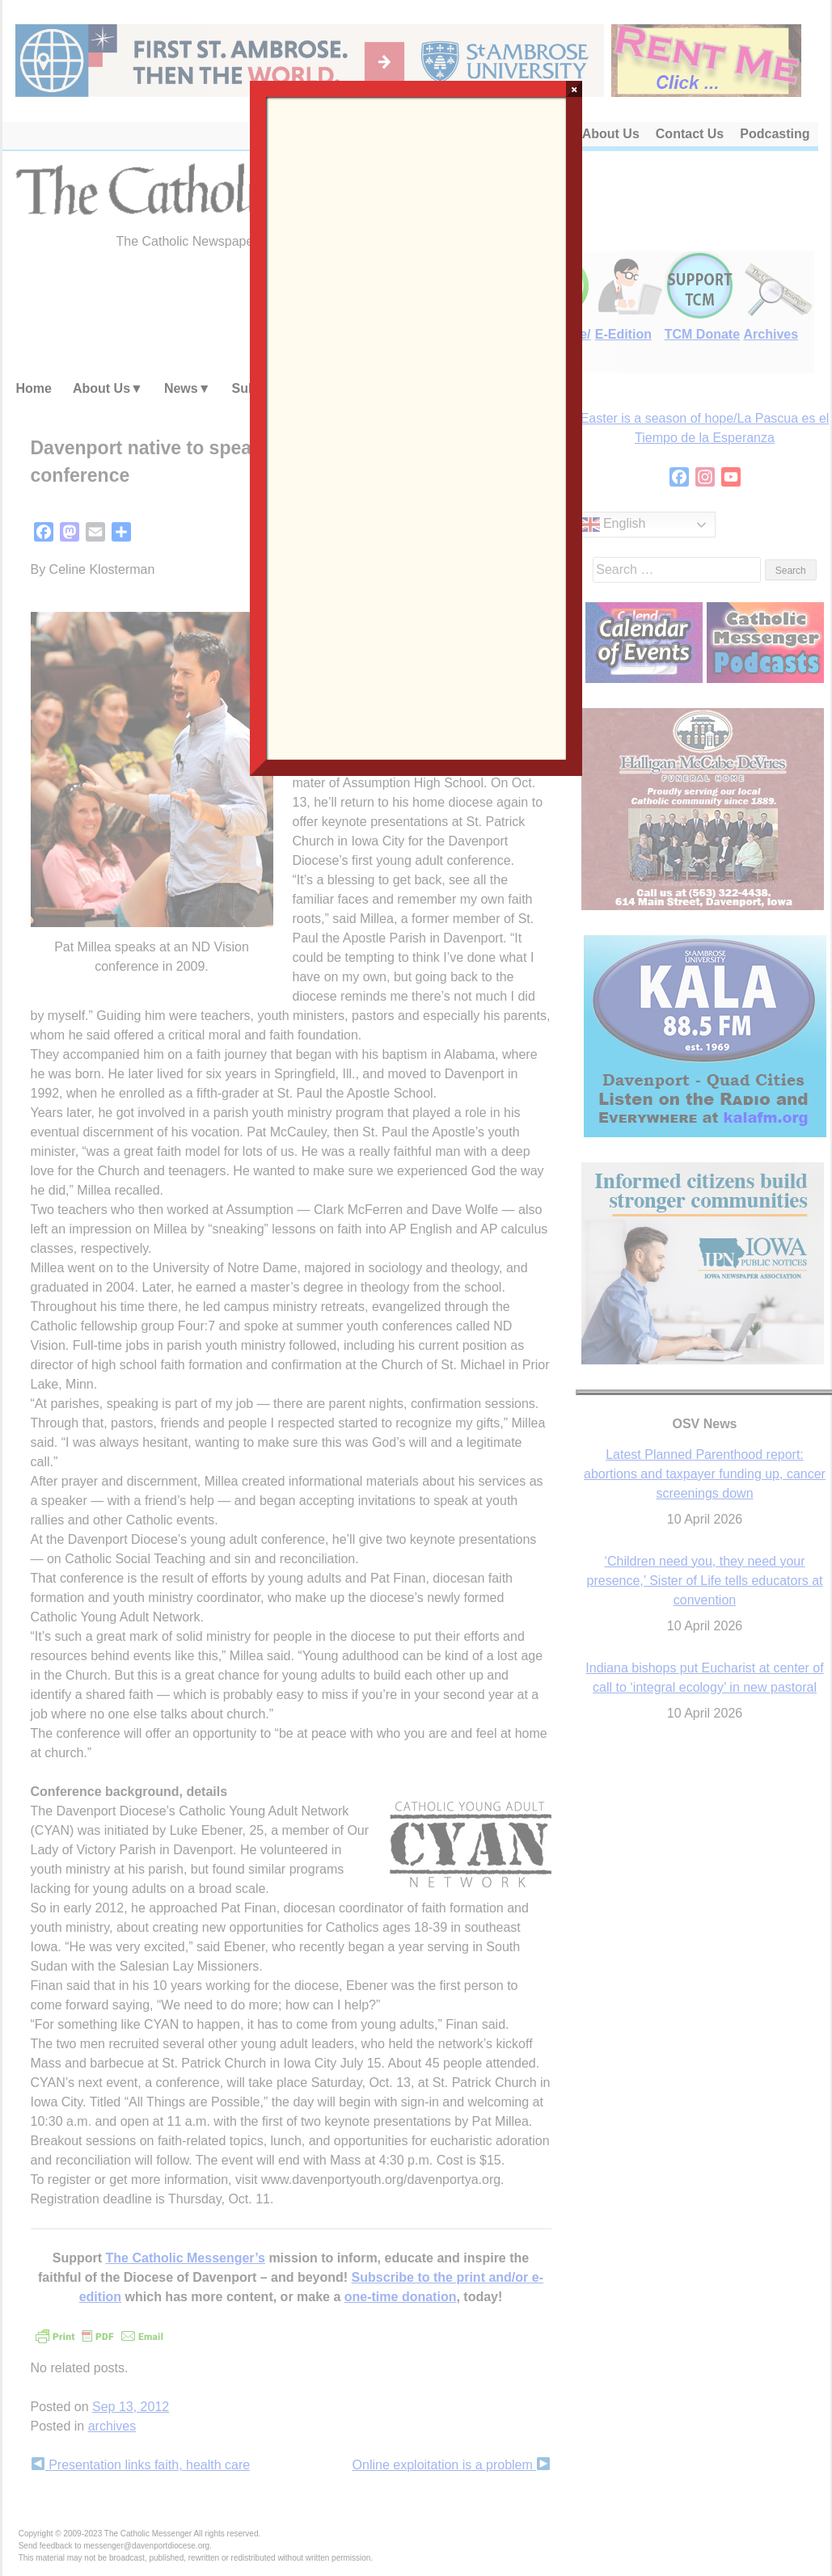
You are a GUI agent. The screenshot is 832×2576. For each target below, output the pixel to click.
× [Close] (574, 89)
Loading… (416, 427)
